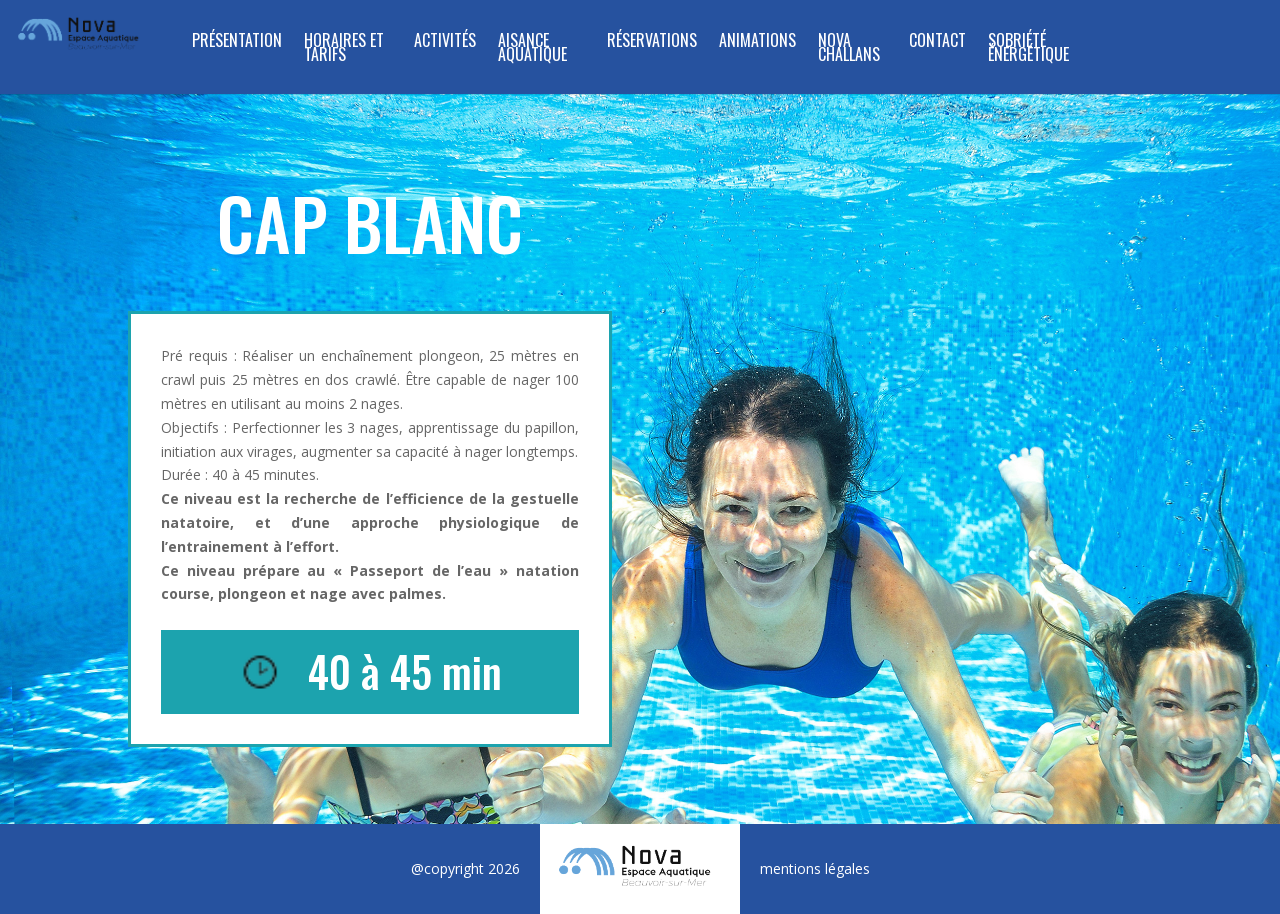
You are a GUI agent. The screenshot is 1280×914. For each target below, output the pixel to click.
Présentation (237, 42)
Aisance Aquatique (532, 49)
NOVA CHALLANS (849, 49)
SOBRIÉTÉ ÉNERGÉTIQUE (1028, 49)
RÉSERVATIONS (652, 42)
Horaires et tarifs (344, 49)
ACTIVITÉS (445, 42)
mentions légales (815, 868)
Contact (937, 42)
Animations (757, 42)
